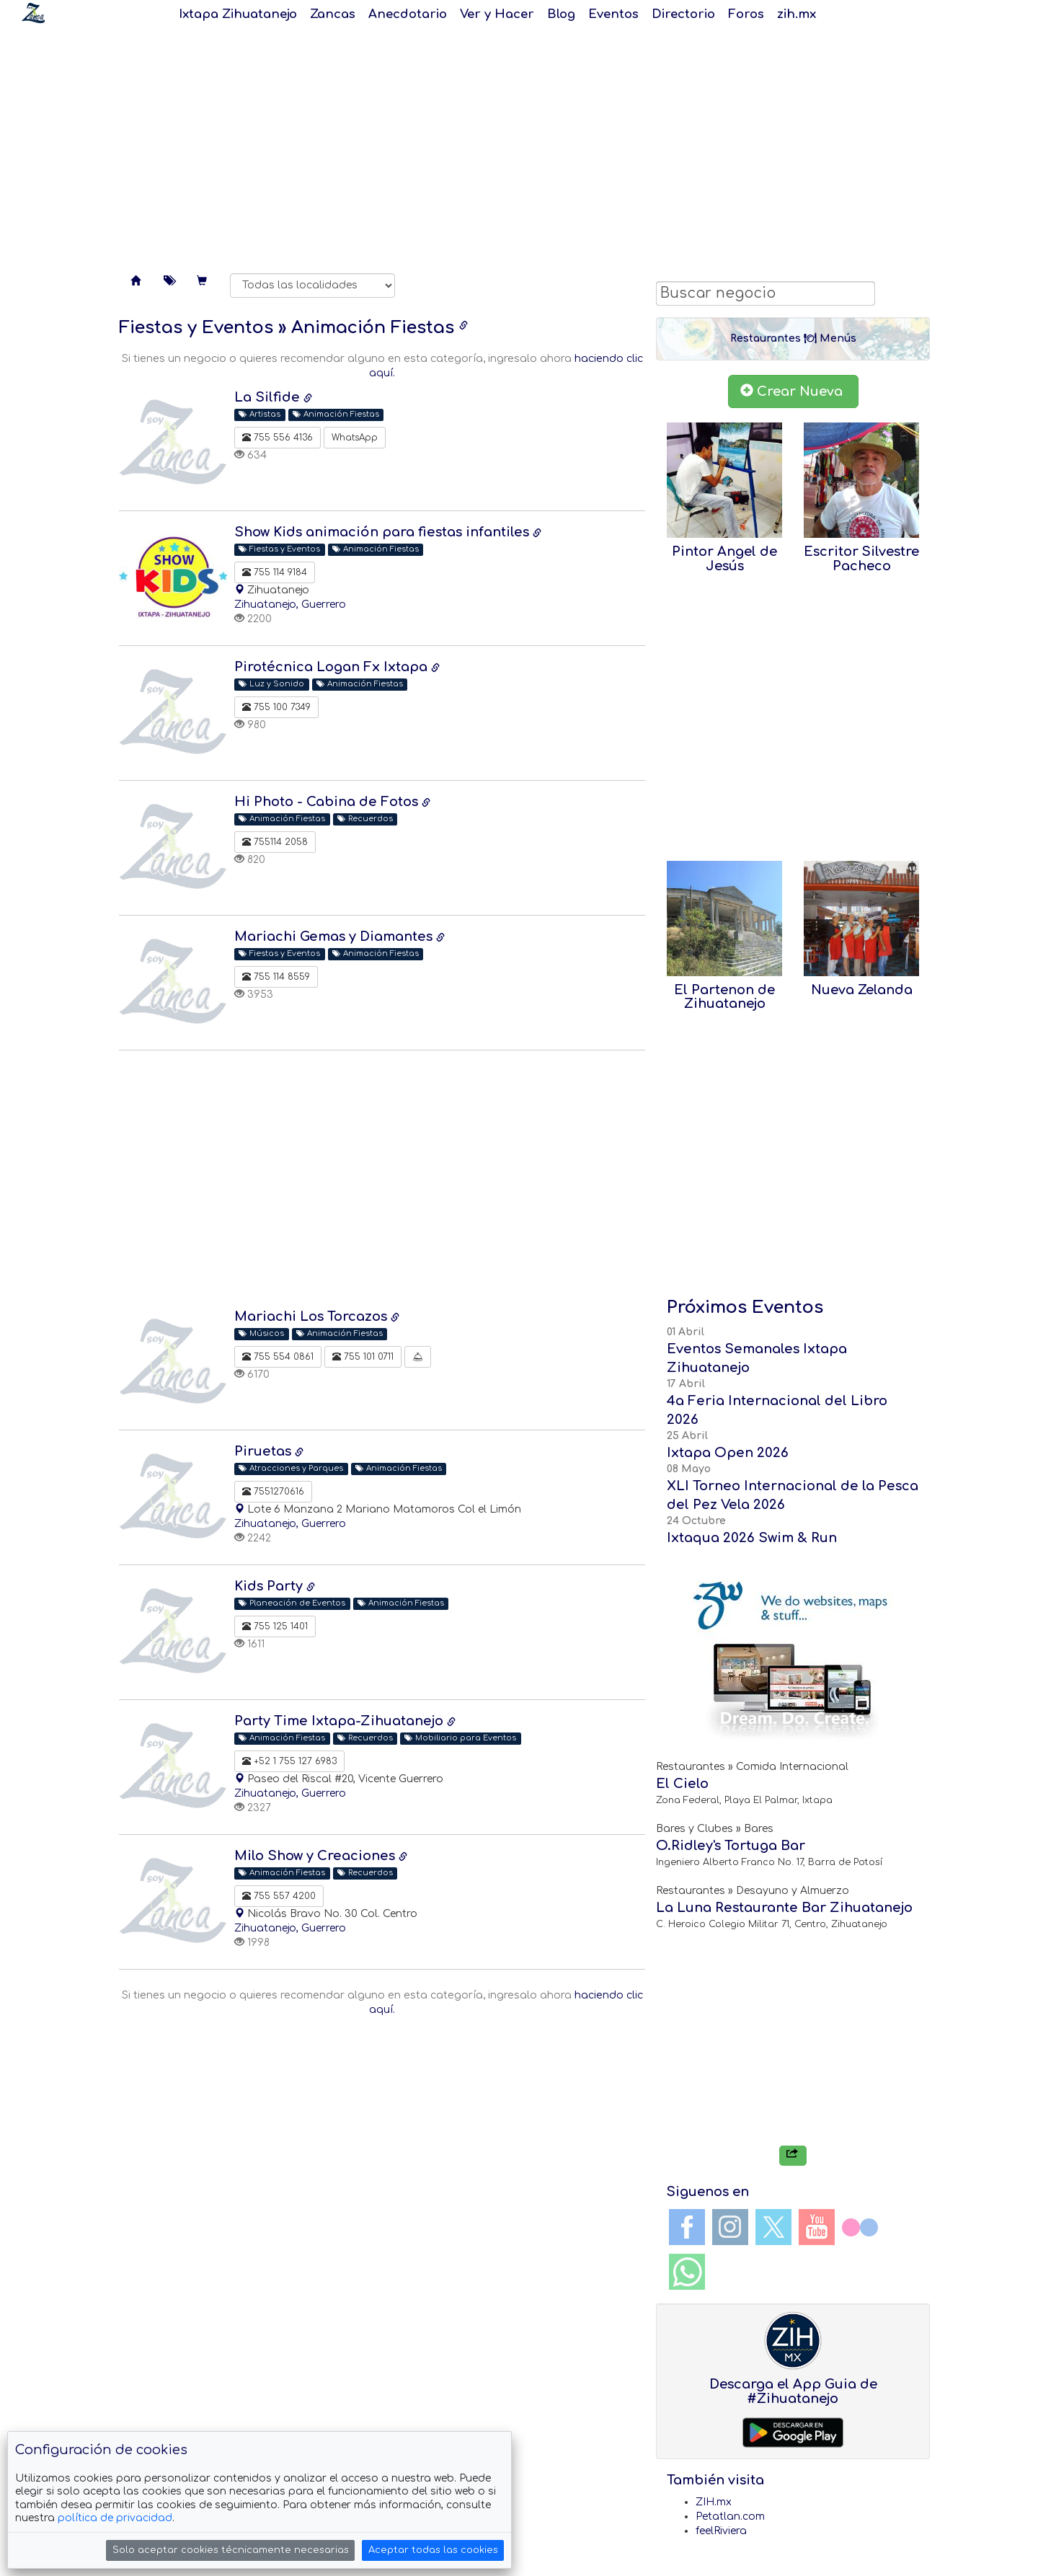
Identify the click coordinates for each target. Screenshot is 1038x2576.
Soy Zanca (33, 13)
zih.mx (796, 14)
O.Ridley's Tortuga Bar (730, 1845)
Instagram (730, 2227)
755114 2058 (275, 842)
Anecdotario (407, 14)
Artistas (259, 414)
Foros (746, 14)
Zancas (332, 14)
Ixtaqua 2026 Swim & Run (752, 1538)
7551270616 (273, 1492)
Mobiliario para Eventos (460, 1738)
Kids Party (270, 1586)
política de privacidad (115, 2518)
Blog (561, 14)
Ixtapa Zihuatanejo (238, 14)
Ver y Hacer (497, 14)
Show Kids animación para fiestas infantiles (383, 532)
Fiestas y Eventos (196, 327)
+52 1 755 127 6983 (289, 1761)
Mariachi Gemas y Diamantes (335, 936)
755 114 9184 (274, 572)
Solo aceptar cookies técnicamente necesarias (230, 2550)
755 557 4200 (279, 1896)
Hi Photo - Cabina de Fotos (328, 802)
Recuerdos (365, 819)
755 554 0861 (278, 1357)
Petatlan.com (730, 2516)
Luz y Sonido (271, 684)
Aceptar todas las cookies (433, 2550)
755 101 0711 (363, 1357)
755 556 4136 (277, 438)
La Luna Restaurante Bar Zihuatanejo (784, 1907)
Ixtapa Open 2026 (728, 1453)
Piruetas (264, 1451)
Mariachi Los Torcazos (312, 1316)
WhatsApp (355, 438)
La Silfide (268, 397)
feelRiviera (721, 2531)
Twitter (773, 2227)
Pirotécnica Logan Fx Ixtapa (332, 667)
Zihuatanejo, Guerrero (290, 604)
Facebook (687, 2227)
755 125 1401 (275, 1626)
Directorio (683, 14)
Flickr (860, 2227)
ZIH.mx (714, 2502)
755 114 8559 (276, 977)
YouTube (817, 2227)
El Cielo (682, 1783)
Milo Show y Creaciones (316, 1856)
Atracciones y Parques (291, 1468)
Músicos (261, 1333)
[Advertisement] (519, 144)
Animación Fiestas (372, 327)
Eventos (613, 14)
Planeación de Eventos (292, 1603)
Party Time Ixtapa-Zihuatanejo (340, 1721)
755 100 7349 (276, 707)
